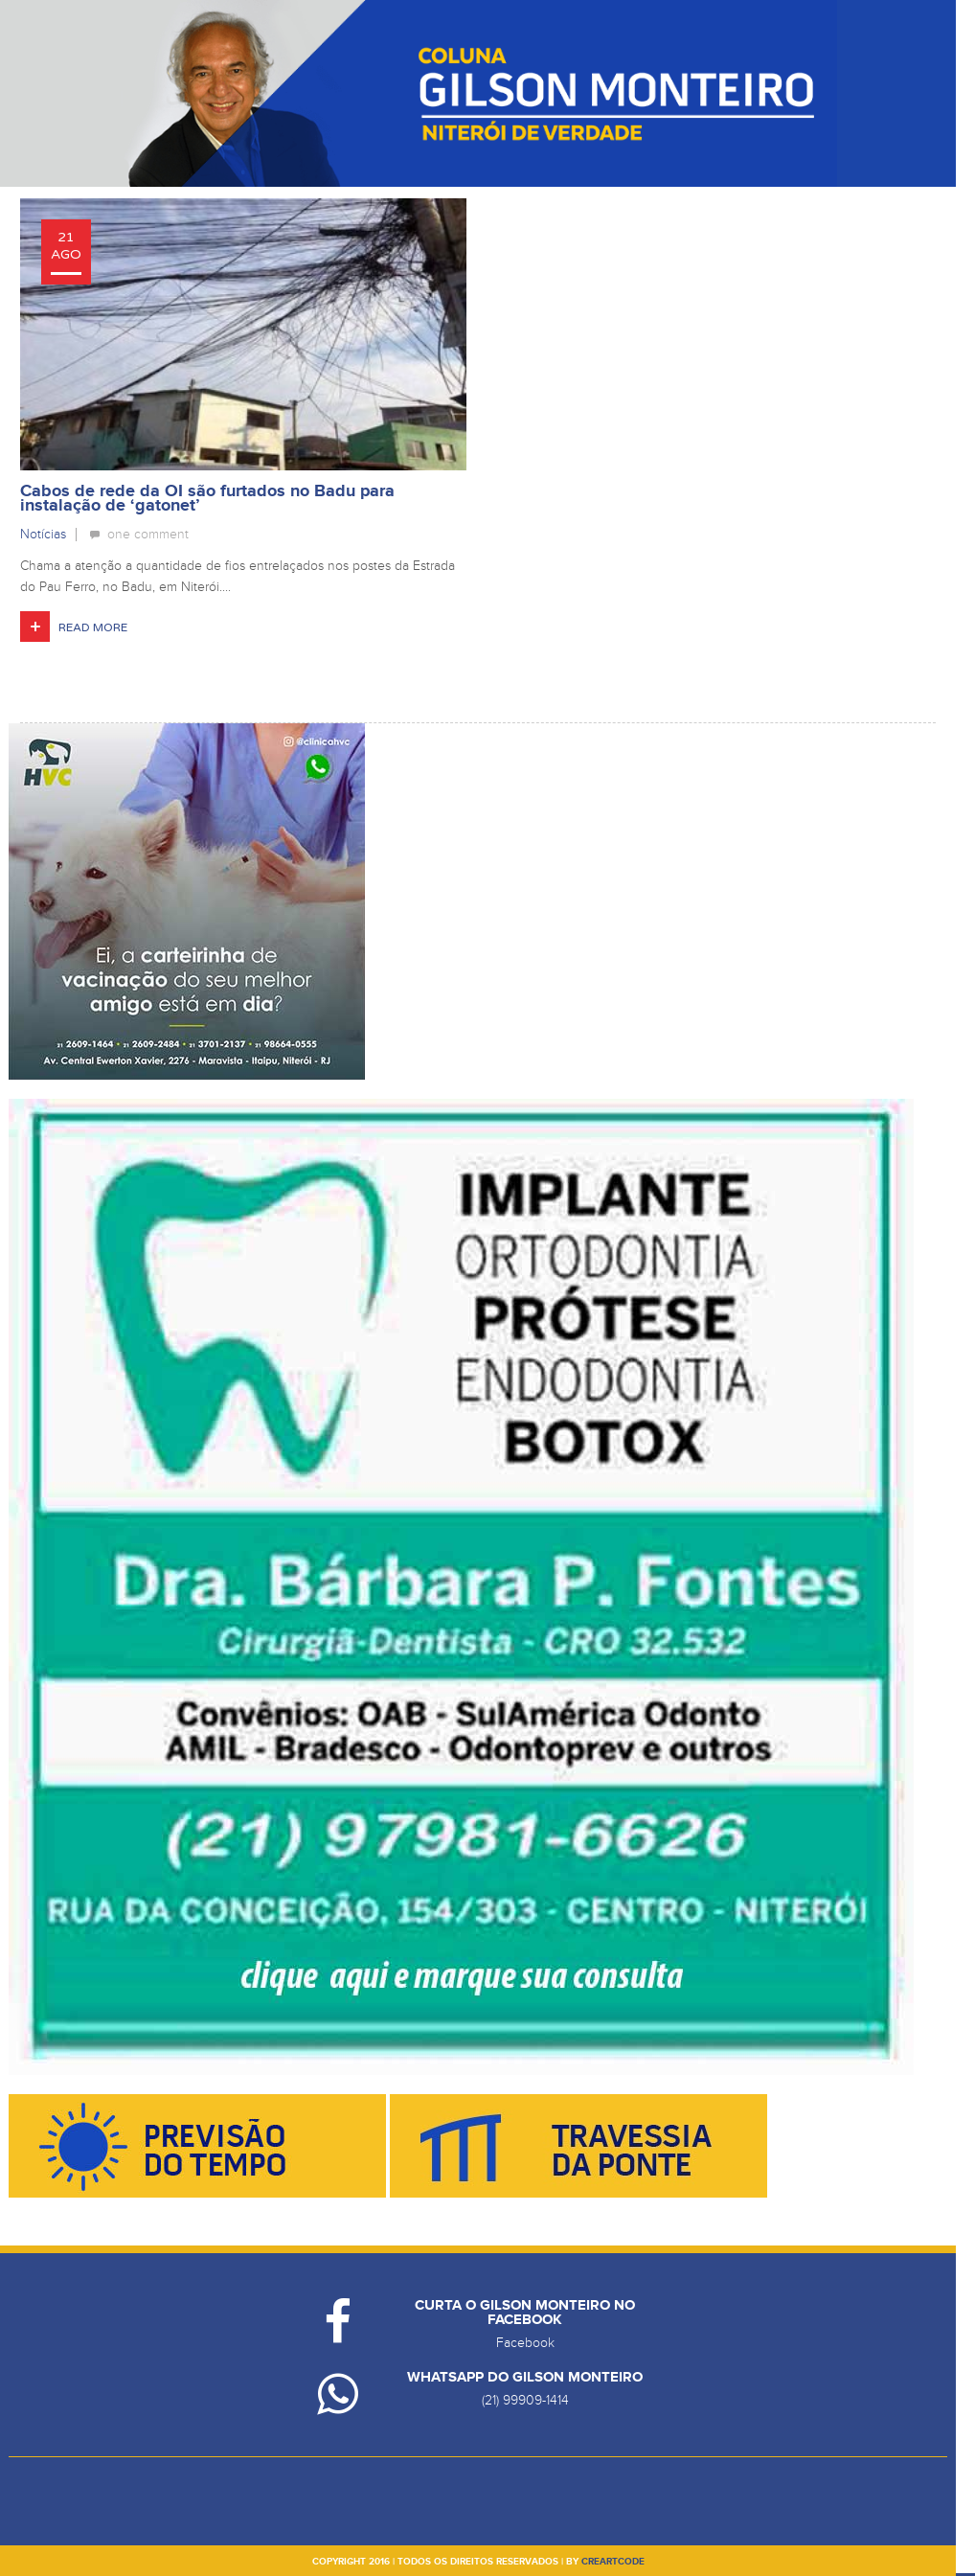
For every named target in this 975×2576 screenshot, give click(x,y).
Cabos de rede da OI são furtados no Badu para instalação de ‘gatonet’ (207, 498)
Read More (92, 627)
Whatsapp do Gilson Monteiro (525, 2377)
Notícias (43, 534)
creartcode (613, 2561)
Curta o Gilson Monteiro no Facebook (525, 2312)
